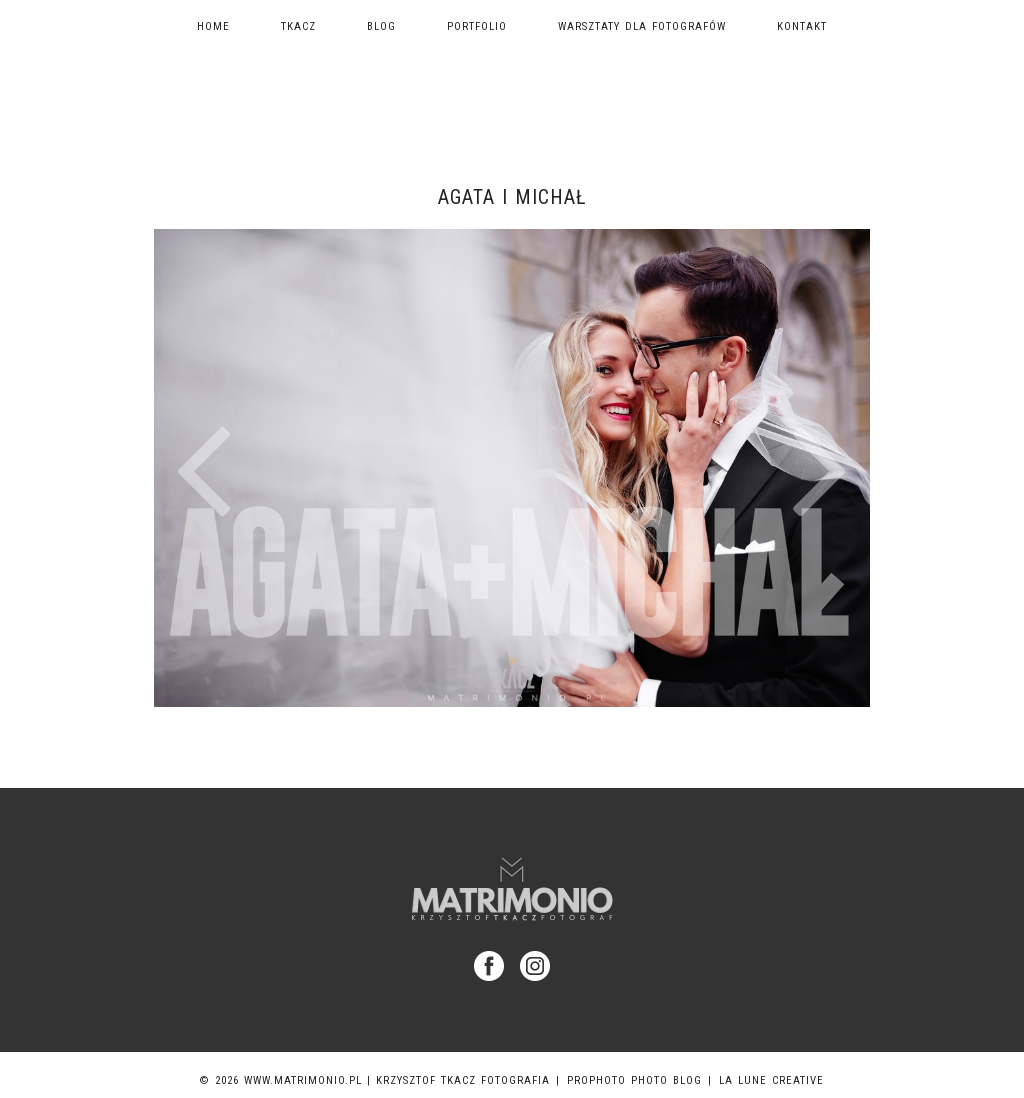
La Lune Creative (771, 1080)
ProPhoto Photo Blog (634, 1080)
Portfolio (477, 26)
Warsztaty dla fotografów (642, 26)
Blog (381, 26)
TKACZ (298, 26)
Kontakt (802, 26)
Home (213, 26)
